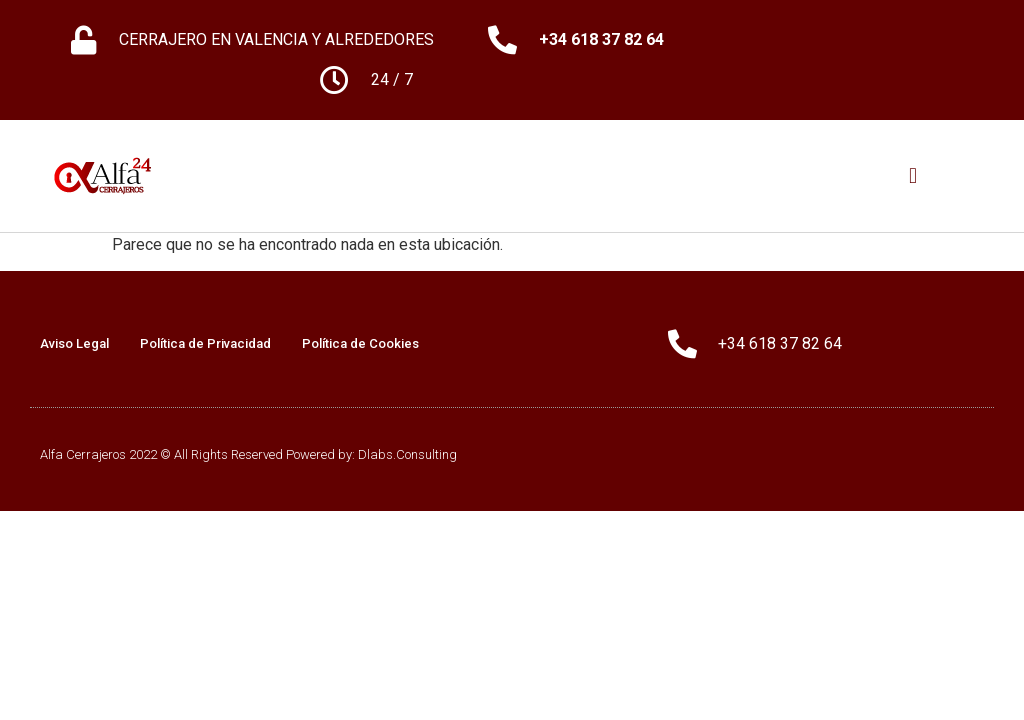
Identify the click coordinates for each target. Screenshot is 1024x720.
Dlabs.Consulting (407, 454)
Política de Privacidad (205, 343)
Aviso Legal (74, 343)
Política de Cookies (360, 343)
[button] (913, 176)
